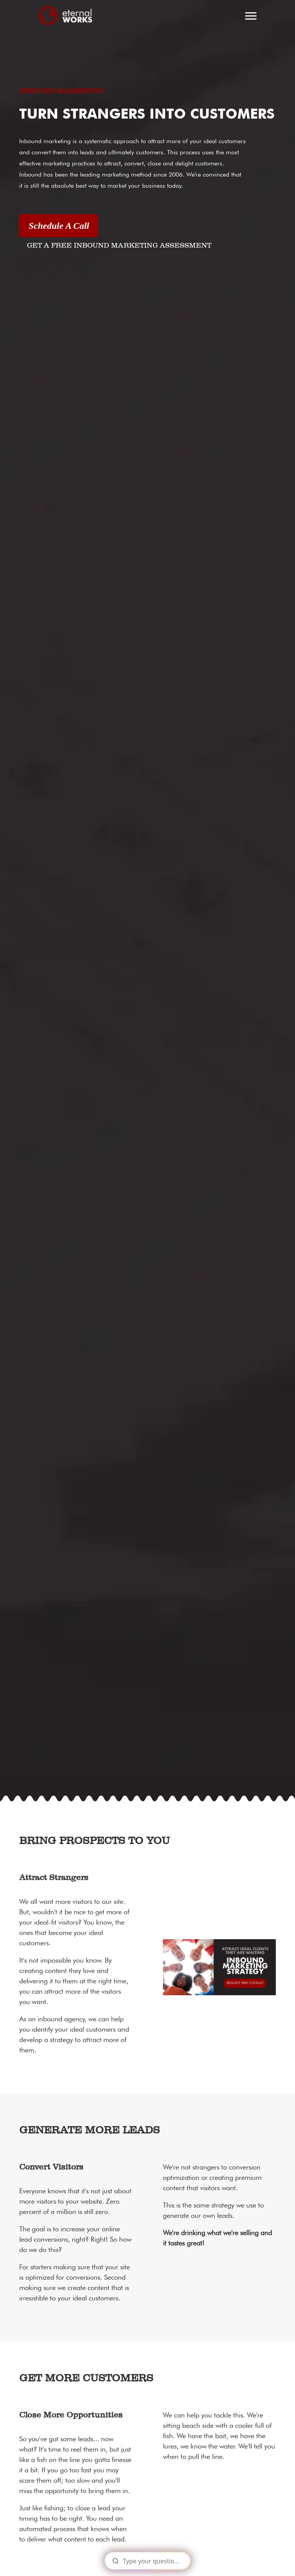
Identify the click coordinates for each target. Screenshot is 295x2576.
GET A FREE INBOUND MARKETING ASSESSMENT (119, 246)
